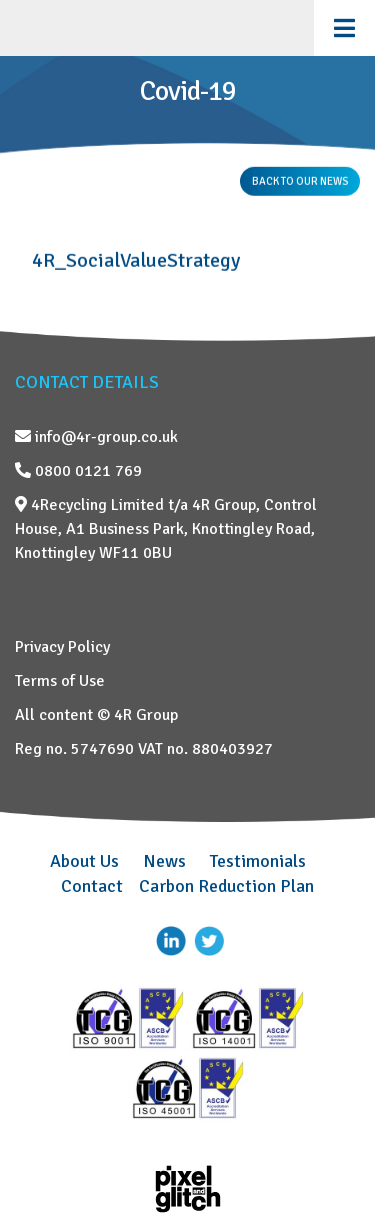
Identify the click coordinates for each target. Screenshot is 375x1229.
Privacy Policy (62, 647)
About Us (84, 861)
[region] (187, 111)
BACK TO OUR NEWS (300, 181)
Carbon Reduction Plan (226, 886)
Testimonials (258, 861)
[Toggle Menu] (344, 28)
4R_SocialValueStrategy (136, 260)
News (164, 861)
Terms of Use (60, 681)
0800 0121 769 (78, 471)
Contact (92, 886)
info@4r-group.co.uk (96, 437)
